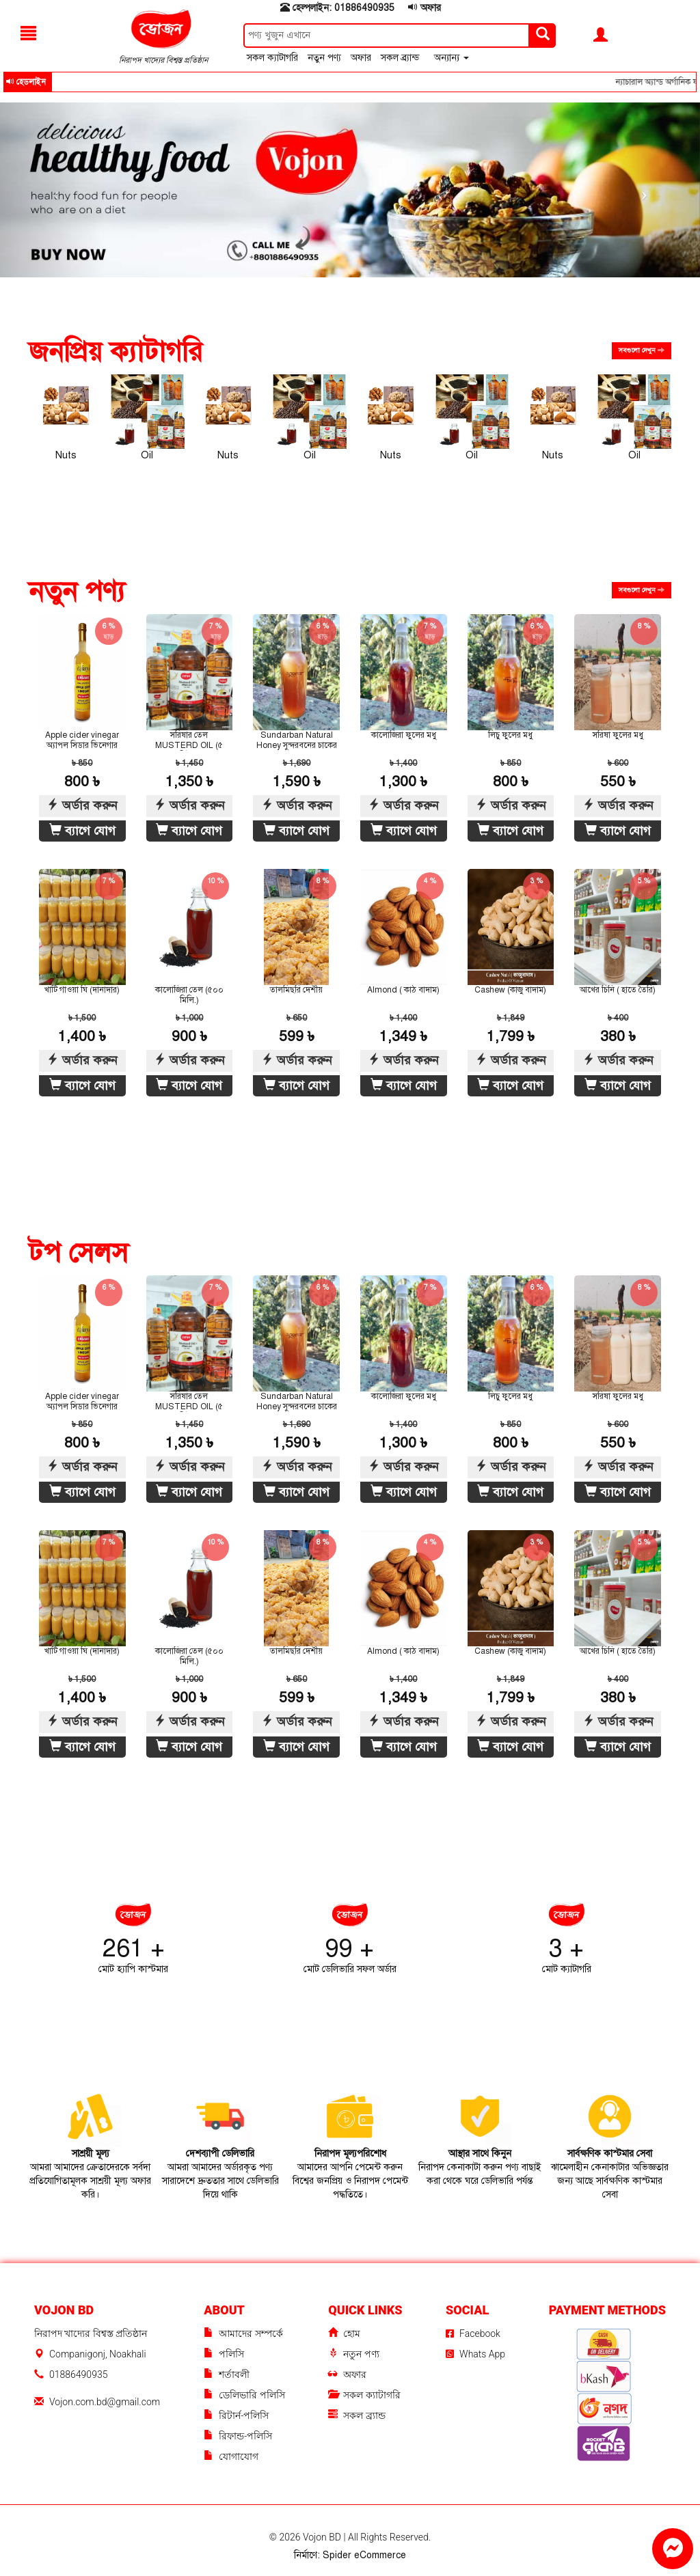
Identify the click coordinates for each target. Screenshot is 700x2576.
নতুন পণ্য (326, 58)
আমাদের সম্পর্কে (243, 2333)
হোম (344, 2333)
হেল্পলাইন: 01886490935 (337, 8)
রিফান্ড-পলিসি (238, 2436)
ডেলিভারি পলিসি (244, 2395)
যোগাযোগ (231, 2456)
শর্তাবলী (227, 2374)
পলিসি (224, 2354)
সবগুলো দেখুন (641, 350)
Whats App (475, 2354)
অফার (424, 8)
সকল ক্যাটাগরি (274, 58)
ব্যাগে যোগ (82, 830)
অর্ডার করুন (82, 805)
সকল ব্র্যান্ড (401, 58)
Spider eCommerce (364, 2555)
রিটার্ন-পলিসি (236, 2415)
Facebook (473, 2333)
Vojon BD (323, 2537)
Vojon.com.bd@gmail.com (104, 2401)
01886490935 (78, 2374)
